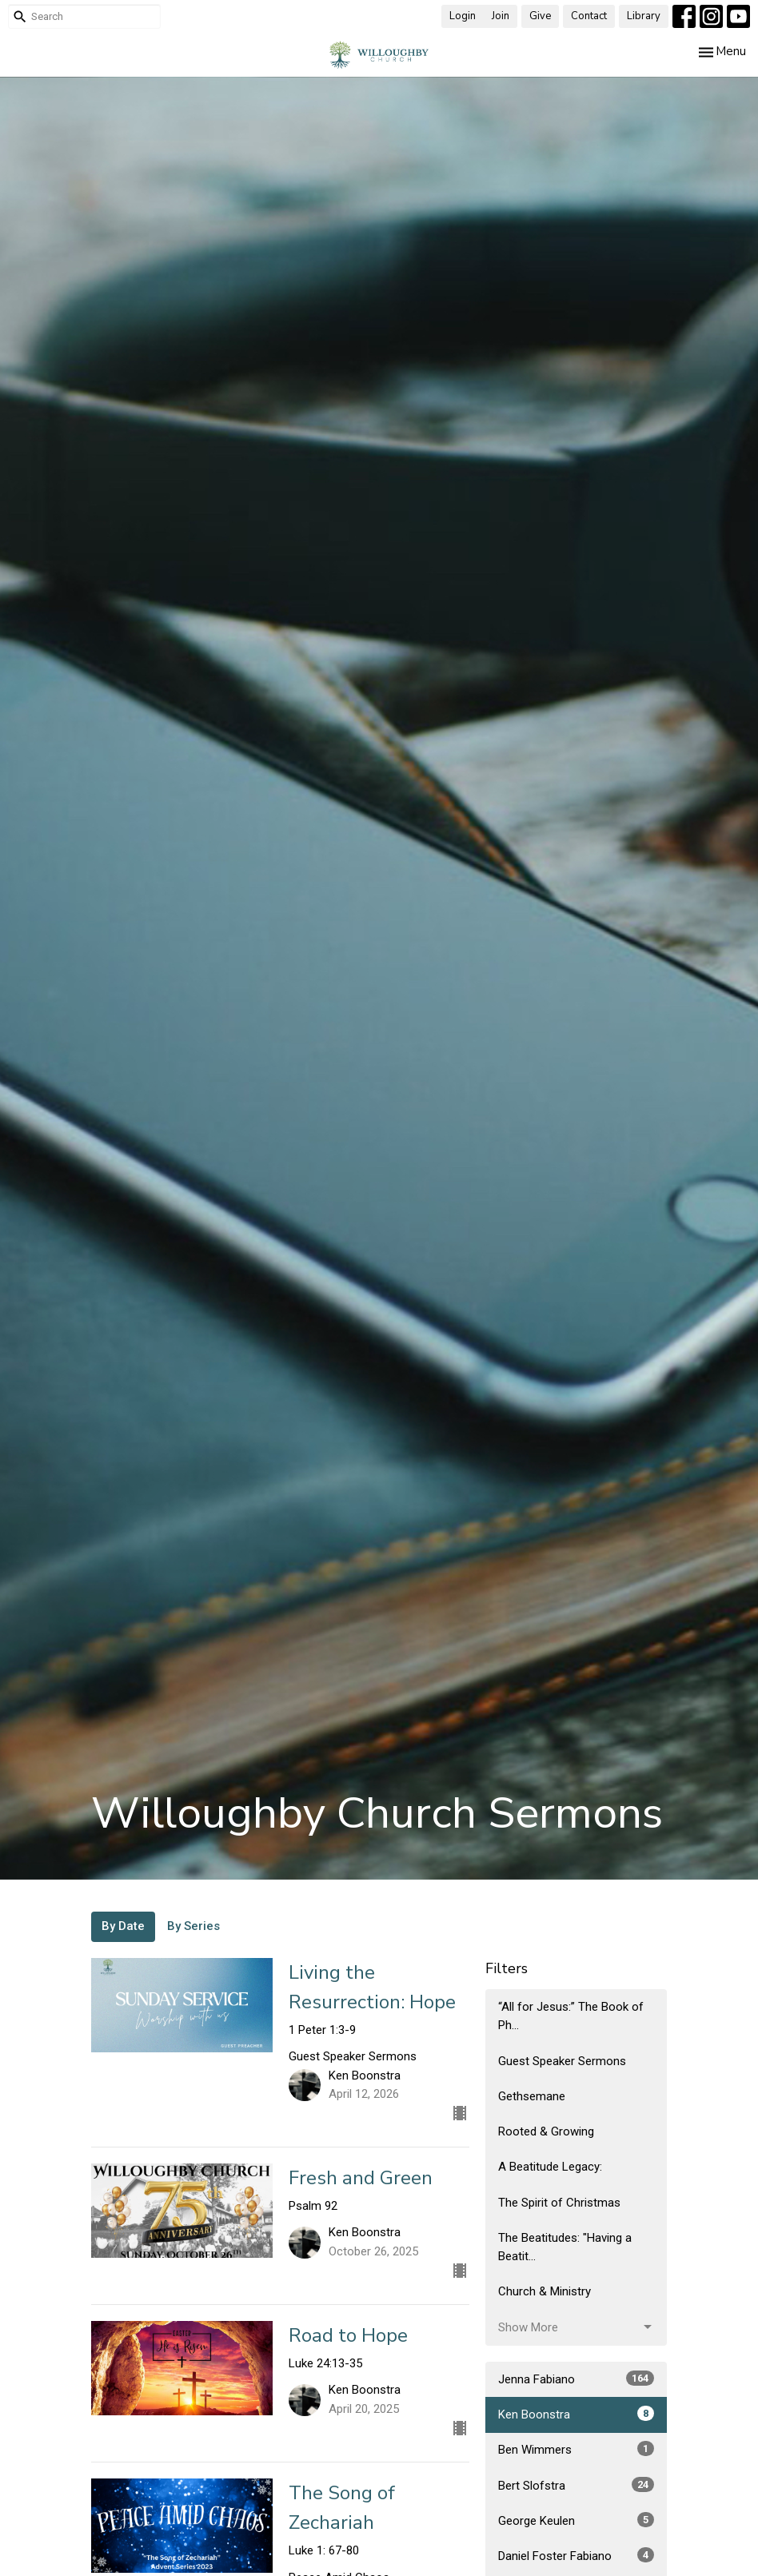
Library (643, 16)
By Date (123, 1926)
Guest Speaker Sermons (562, 2061)
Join (500, 16)
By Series (193, 1926)
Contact (589, 16)
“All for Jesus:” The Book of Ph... (571, 2016)
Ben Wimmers (576, 2449)
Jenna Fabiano (576, 2379)
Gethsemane (531, 2096)
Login (462, 16)
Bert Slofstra (576, 2485)
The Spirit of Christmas (559, 2202)
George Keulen (576, 2520)
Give (540, 16)
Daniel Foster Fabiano (576, 2555)
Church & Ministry (544, 2291)
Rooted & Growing (546, 2131)
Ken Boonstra (576, 2414)
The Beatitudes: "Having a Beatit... (565, 2247)
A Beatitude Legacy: (550, 2166)
